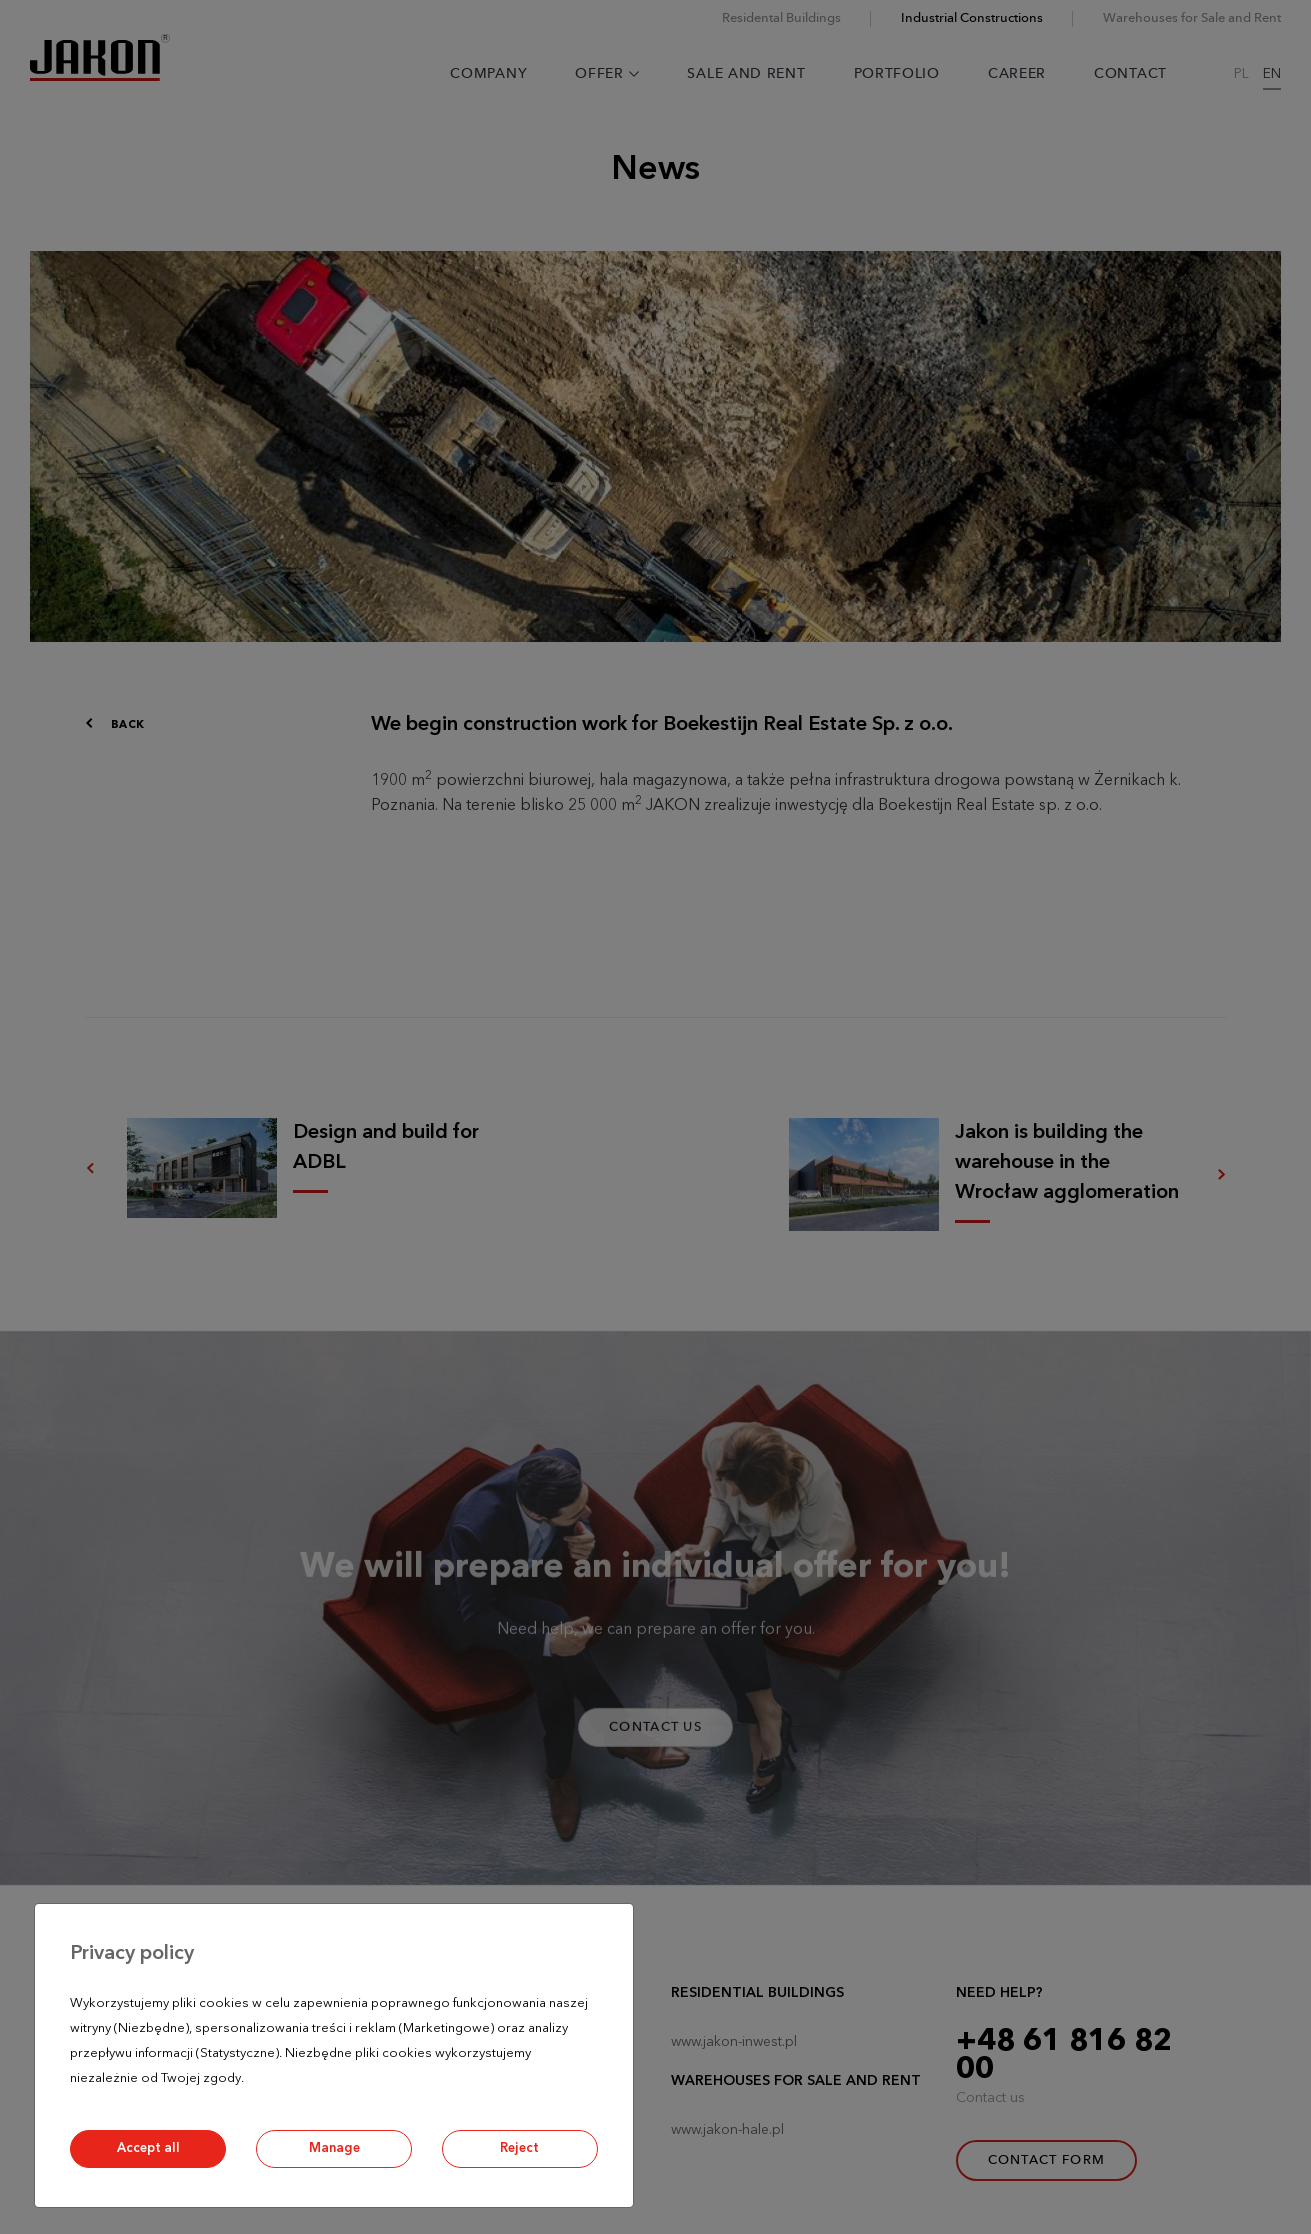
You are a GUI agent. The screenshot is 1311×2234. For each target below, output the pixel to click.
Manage (334, 2148)
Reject (519, 2148)
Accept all (148, 2148)
